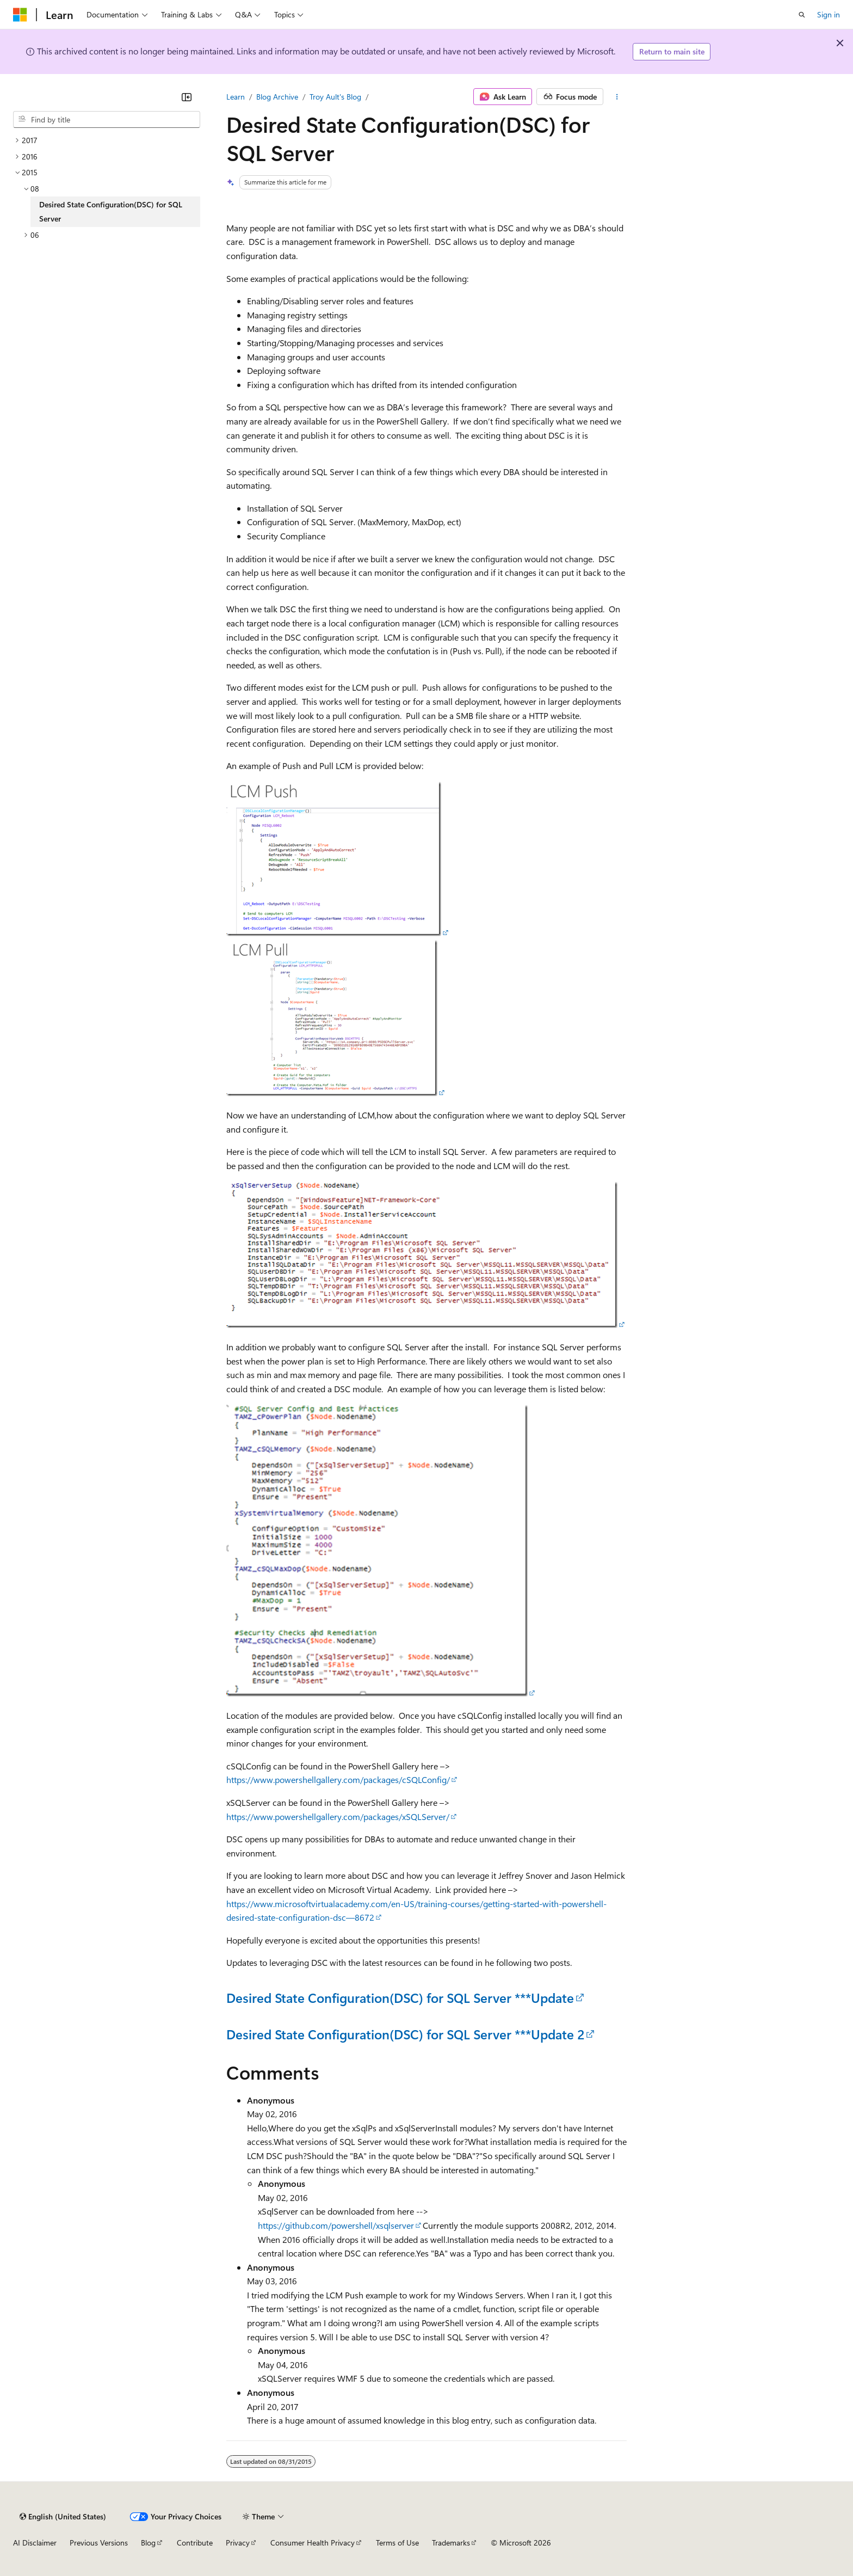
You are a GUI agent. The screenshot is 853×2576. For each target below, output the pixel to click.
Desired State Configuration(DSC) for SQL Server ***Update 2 (405, 2034)
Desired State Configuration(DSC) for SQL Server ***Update (400, 1997)
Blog (148, 2542)
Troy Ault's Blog (335, 96)
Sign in (828, 14)
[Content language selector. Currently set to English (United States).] (63, 2516)
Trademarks (451, 2542)
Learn (235, 96)
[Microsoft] (20, 15)
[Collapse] (186, 97)
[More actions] (617, 97)
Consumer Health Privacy (312, 2542)
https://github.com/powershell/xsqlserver (336, 2225)
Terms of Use (397, 2542)
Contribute (195, 2542)
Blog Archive (277, 96)
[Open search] (802, 14)
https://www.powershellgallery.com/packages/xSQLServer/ (337, 1816)
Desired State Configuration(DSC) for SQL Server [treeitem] (110, 211)
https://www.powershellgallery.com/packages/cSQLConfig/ (338, 1779)
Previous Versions (99, 2542)
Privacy (238, 2542)
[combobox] (106, 119)
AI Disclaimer (35, 2542)
